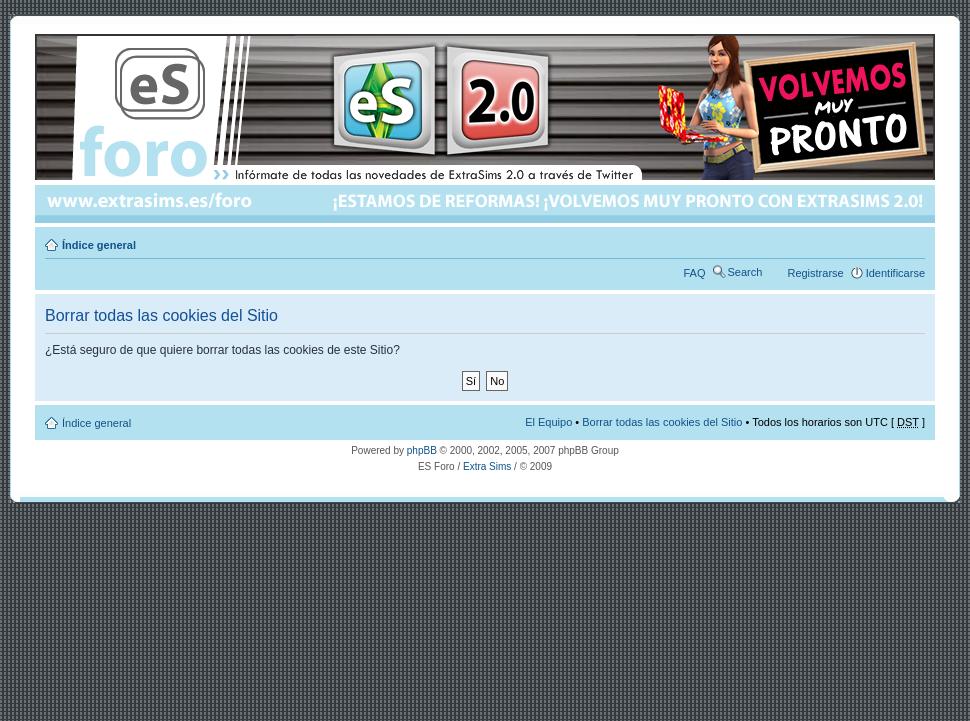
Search (745, 272)
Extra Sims (487, 466)
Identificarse (895, 273)
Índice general (99, 245)
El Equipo (548, 422)
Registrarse (815, 273)
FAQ (695, 273)
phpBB (422, 450)
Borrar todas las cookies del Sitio (662, 422)
